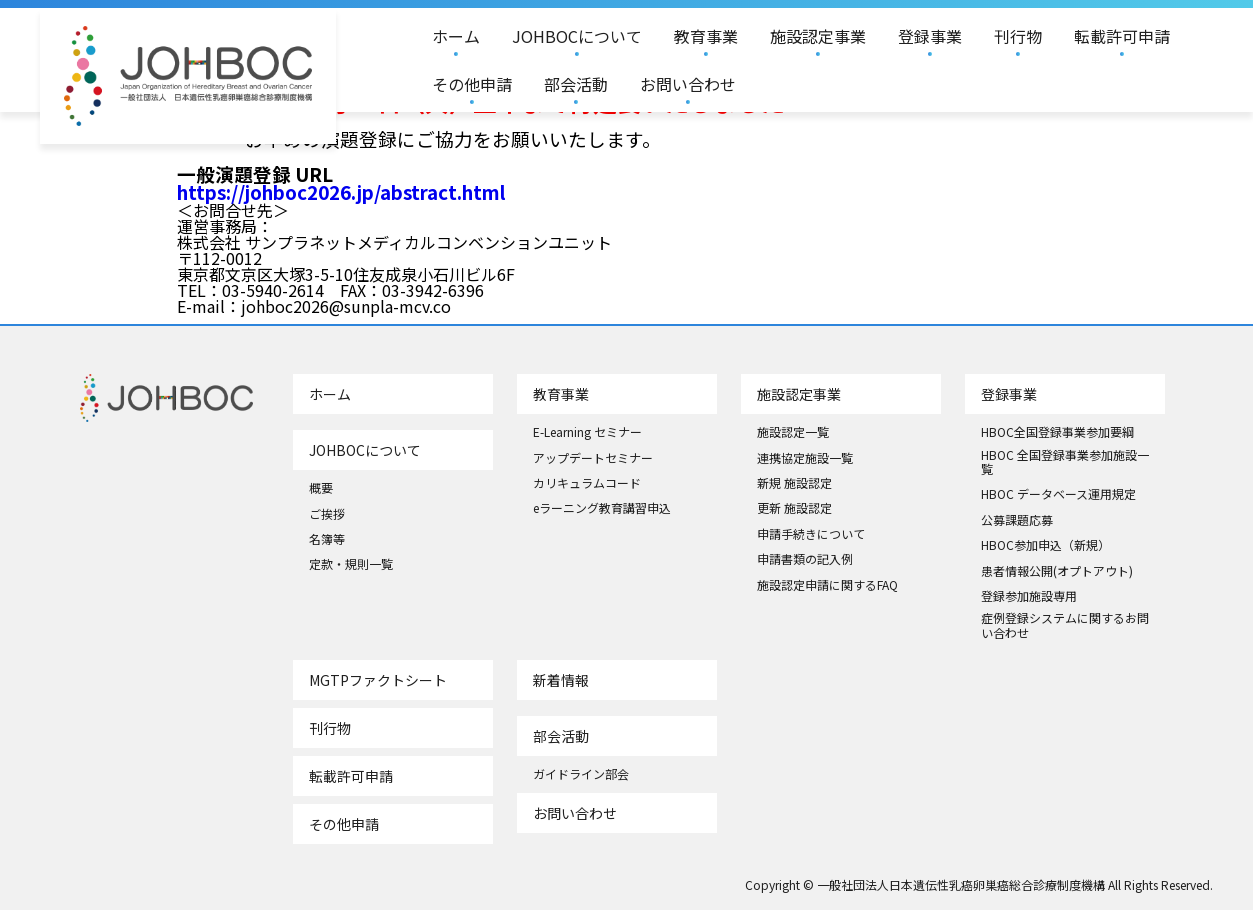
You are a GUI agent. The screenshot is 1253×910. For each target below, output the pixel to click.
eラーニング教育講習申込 (602, 508)
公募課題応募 (1017, 520)
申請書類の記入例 (805, 559)
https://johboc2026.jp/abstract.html (341, 191)
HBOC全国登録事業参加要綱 (1057, 432)
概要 (321, 488)
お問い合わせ (688, 84)
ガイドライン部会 (581, 774)
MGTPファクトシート (378, 680)
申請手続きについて (811, 534)
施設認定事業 (818, 36)
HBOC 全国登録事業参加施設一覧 (1065, 462)
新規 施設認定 (794, 483)
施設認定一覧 (793, 432)
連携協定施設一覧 (805, 458)
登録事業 (930, 36)
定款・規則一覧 (351, 564)
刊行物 (1018, 36)
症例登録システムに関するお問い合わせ (1065, 625)
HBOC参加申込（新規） (1045, 545)
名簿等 (327, 539)
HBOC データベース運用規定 (1058, 494)
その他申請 (472, 84)
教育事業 (706, 36)
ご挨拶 (327, 514)
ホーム (456, 36)
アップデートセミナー (593, 458)
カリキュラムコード (587, 483)
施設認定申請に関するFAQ (827, 585)
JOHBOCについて (577, 36)
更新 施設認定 (794, 508)
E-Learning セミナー (587, 432)
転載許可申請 (1122, 36)
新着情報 (561, 680)
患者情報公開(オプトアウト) (1057, 571)
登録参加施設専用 (1029, 596)
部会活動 (576, 84)
